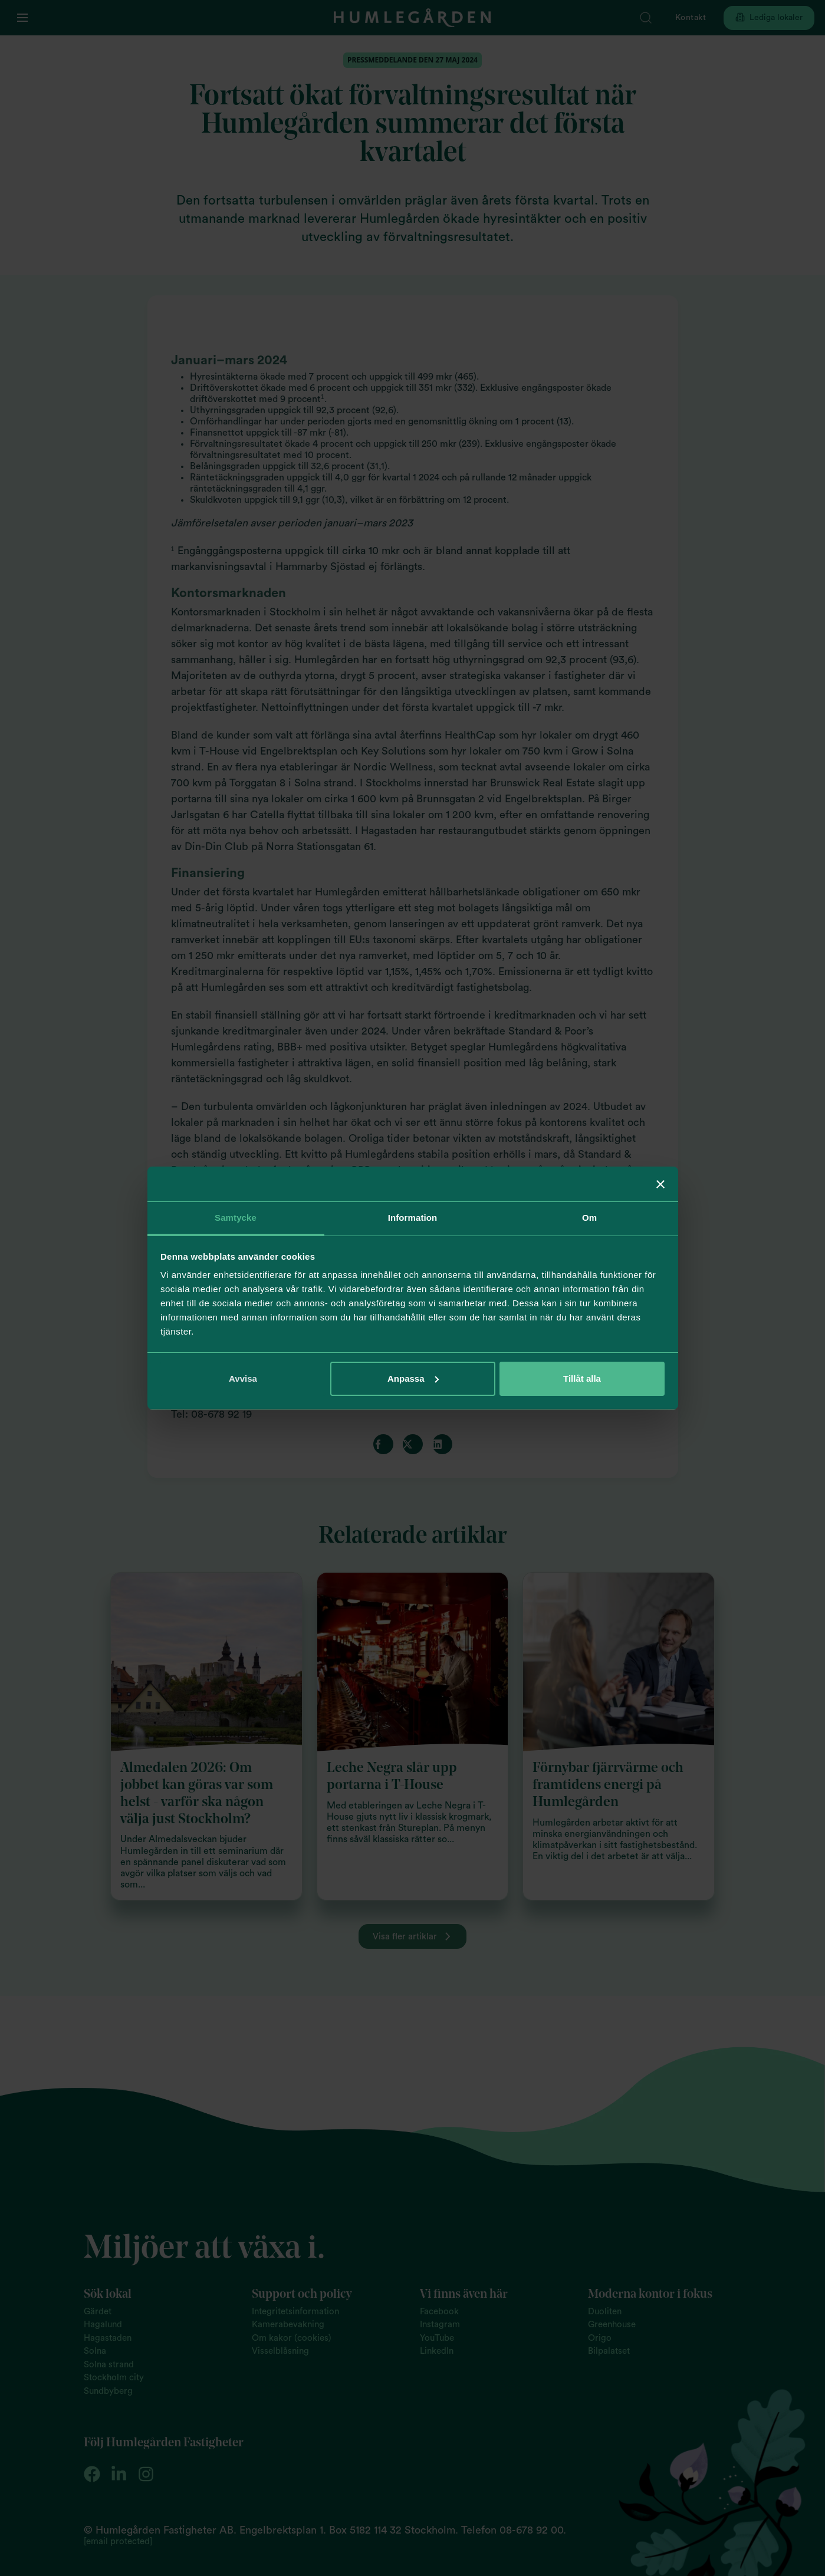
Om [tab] (589, 1218)
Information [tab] (413, 1218)
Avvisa (243, 1378)
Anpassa (413, 1378)
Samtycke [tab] (236, 1218)
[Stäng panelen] (660, 1184)
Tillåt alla (582, 1378)
